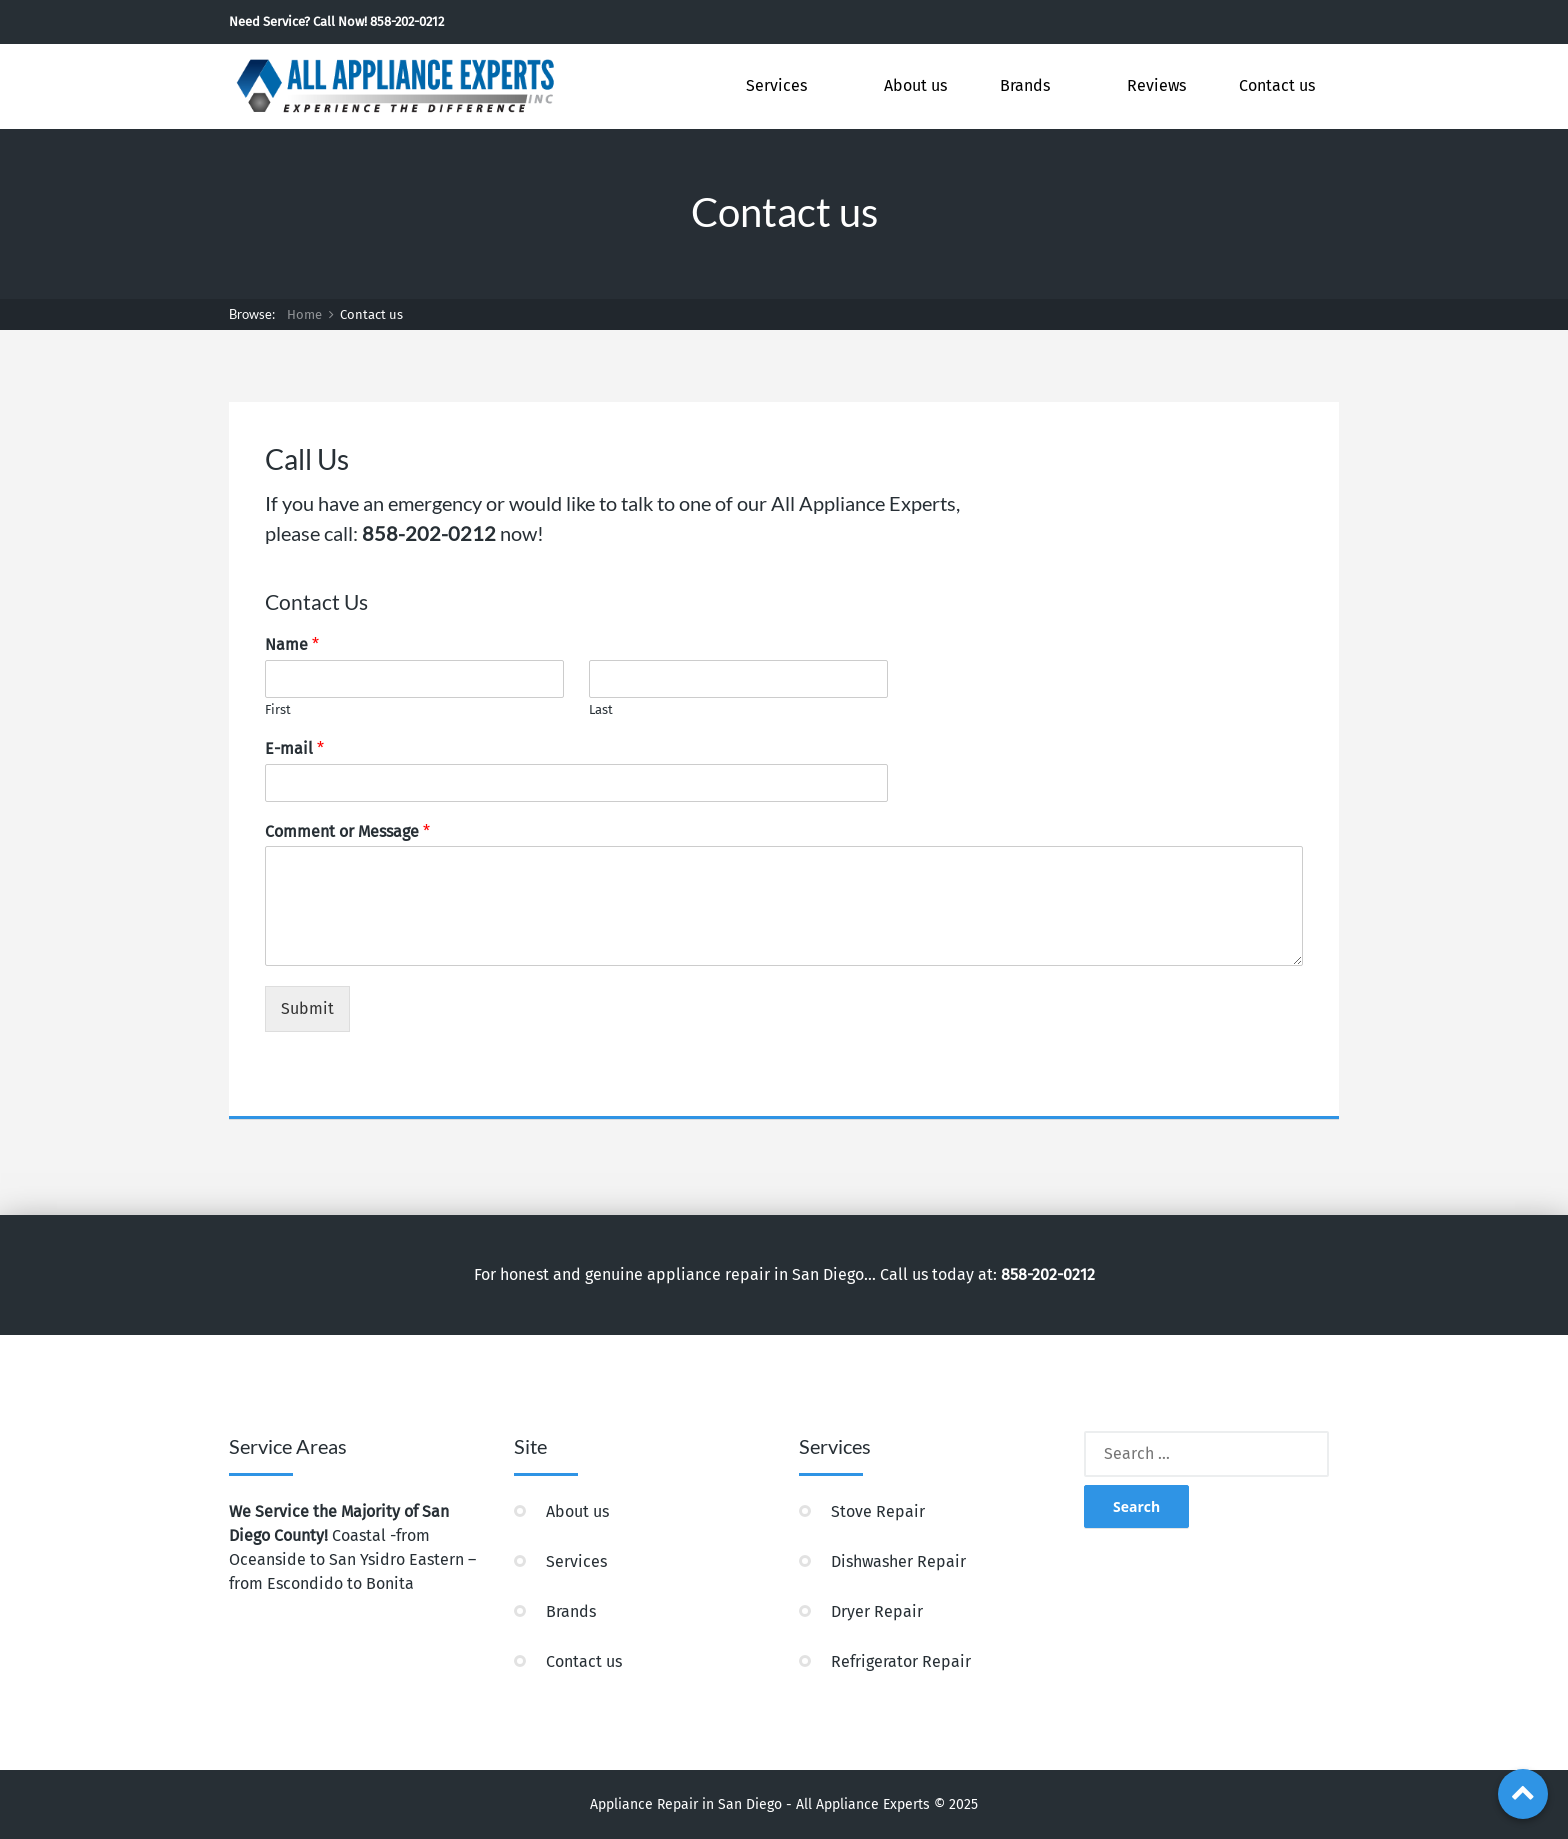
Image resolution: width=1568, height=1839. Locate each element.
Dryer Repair (877, 1611)
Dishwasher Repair (898, 1561)
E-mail (294, 748)
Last (601, 709)
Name (292, 644)
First (278, 709)
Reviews (1156, 85)
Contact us (1277, 85)
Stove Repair (878, 1511)
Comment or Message (347, 831)
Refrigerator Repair (901, 1661)
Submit (307, 1008)
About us (915, 85)
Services (776, 85)
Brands (1025, 85)
